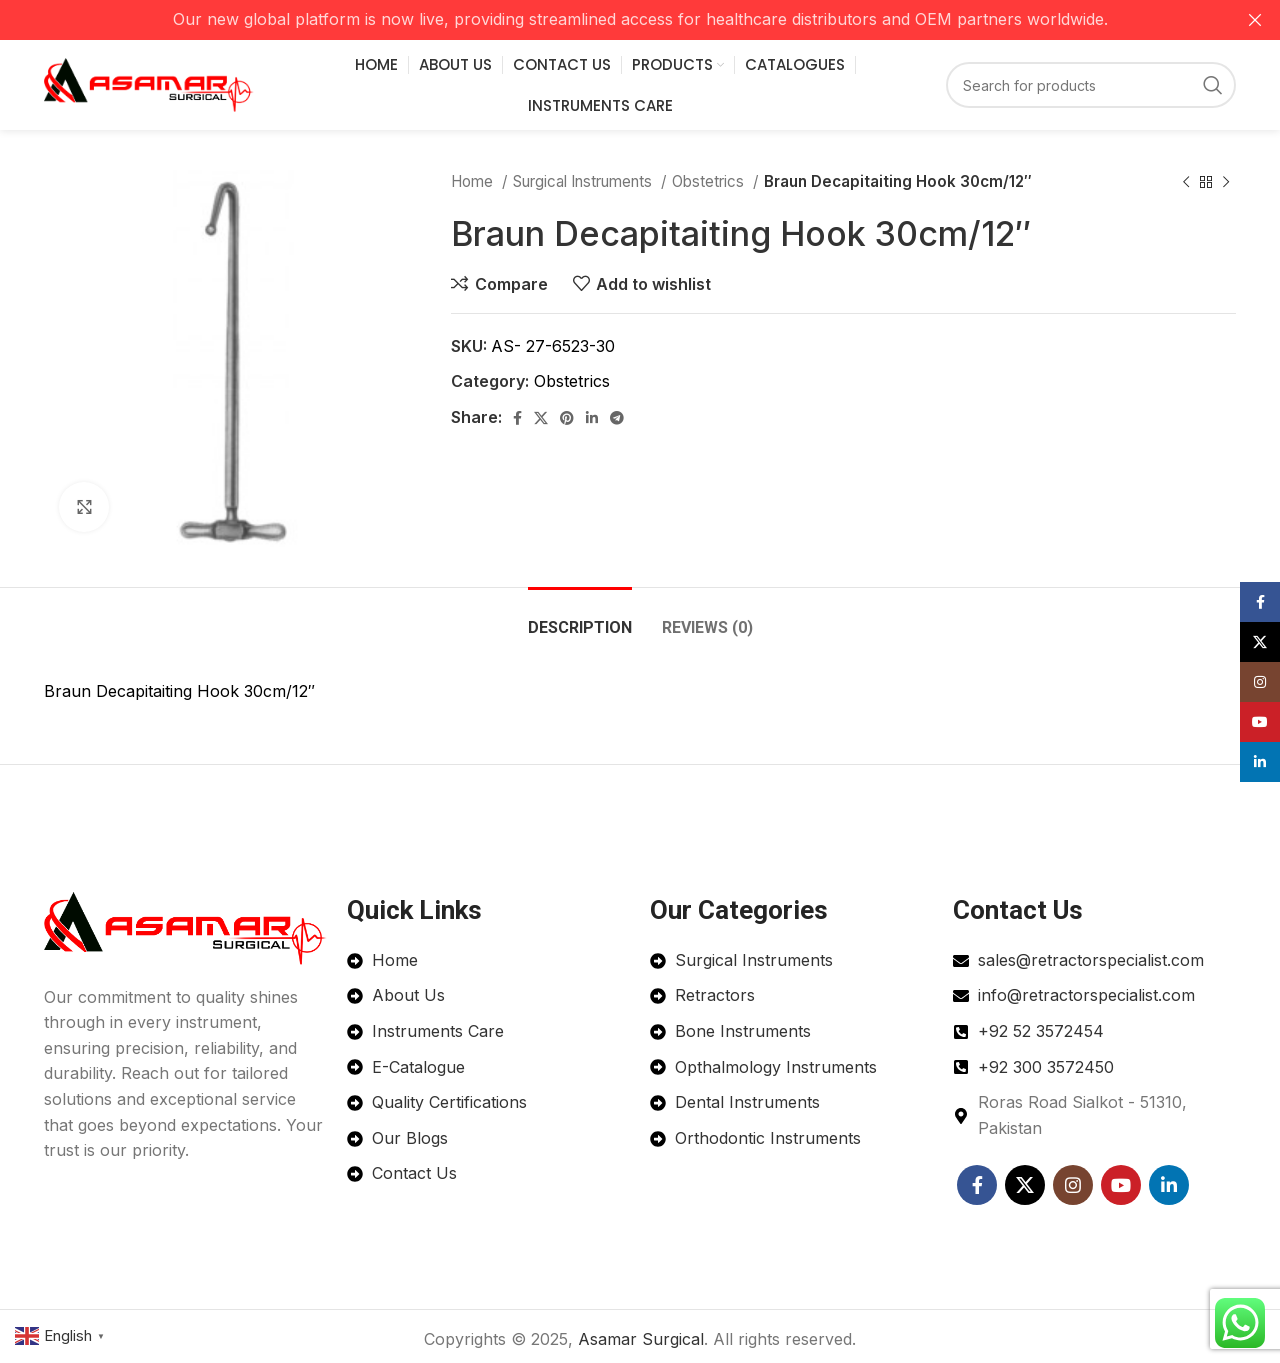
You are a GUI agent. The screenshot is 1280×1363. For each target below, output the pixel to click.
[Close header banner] (1255, 20)
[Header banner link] (610, 20)
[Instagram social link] (1073, 1185)
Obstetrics (710, 181)
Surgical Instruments (584, 181)
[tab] (580, 617)
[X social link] (541, 418)
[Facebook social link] (517, 418)
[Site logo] (149, 83)
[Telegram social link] (617, 418)
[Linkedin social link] (592, 418)
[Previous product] (1186, 182)
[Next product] (1226, 182)
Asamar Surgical (641, 1339)
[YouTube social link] (1121, 1185)
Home (474, 181)
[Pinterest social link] (567, 418)
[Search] (1091, 85)
